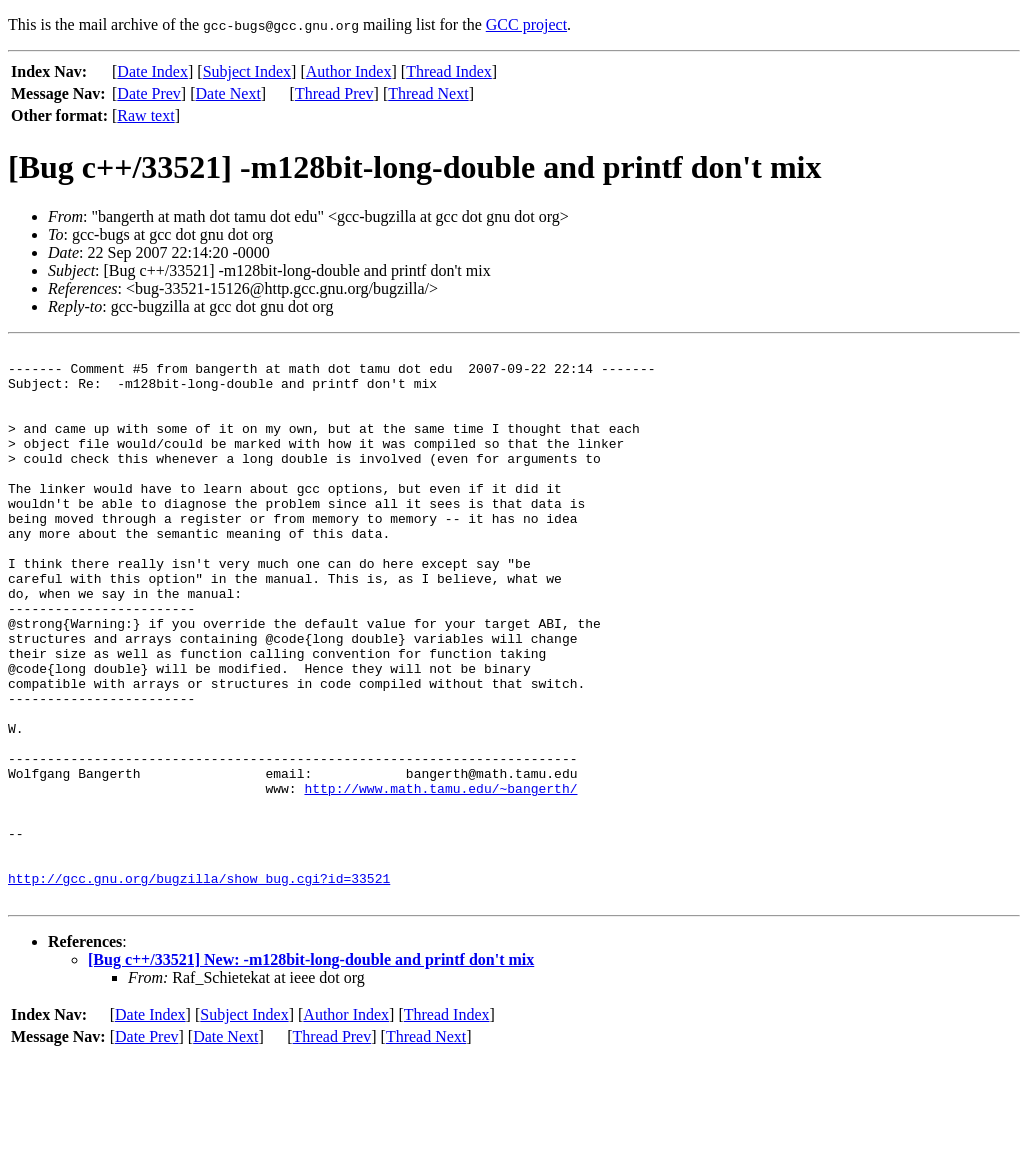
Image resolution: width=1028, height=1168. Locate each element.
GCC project (526, 24)
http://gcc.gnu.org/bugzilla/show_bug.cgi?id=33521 (199, 986)
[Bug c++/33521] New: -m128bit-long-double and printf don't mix (311, 1070)
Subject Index (247, 71)
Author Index (349, 71)
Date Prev (149, 93)
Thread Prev (334, 93)
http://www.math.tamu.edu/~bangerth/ (440, 878)
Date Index (152, 71)
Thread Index (449, 71)
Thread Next (428, 93)
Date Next (228, 93)
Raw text (145, 115)
